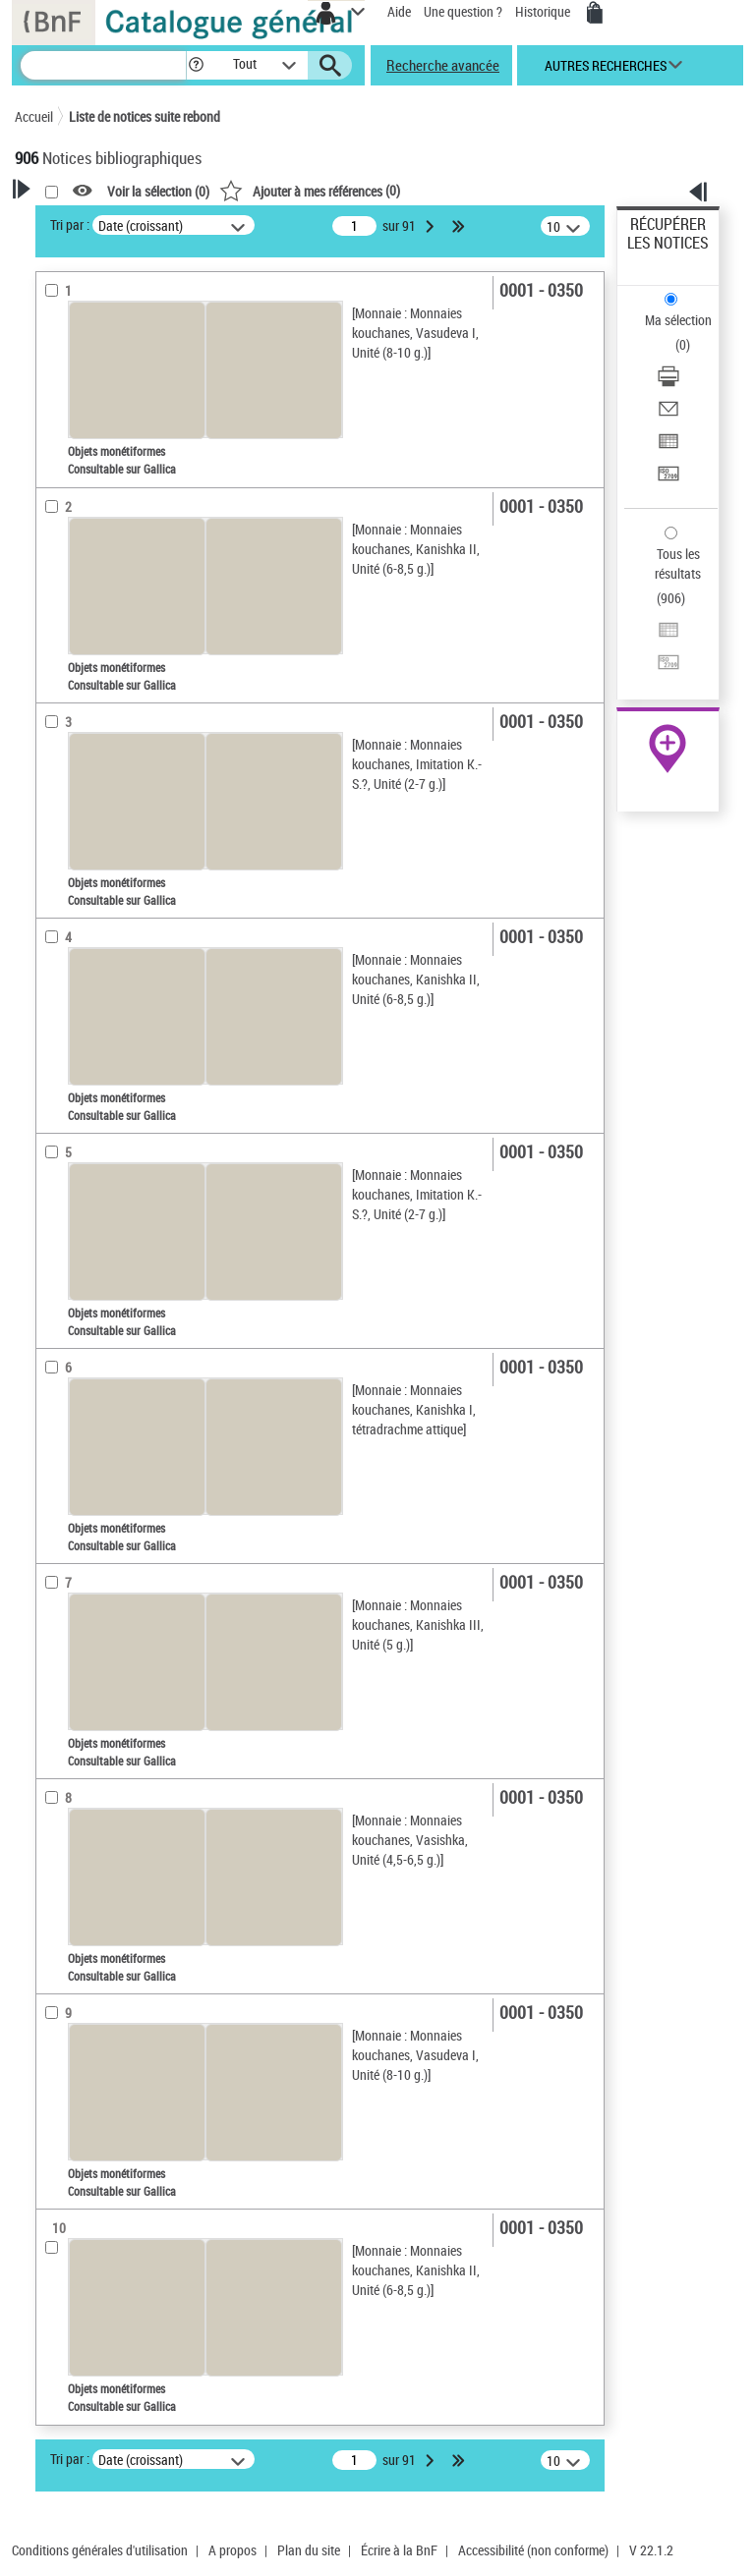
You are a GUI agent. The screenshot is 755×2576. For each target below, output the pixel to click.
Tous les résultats (678, 563)
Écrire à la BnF (399, 2550)
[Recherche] (103, 65)
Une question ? (463, 11)
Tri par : (69, 224)
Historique (544, 11)
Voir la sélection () (158, 191)
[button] (196, 65)
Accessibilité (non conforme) (533, 2550)
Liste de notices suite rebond (144, 116)
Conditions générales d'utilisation (100, 2550)
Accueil (34, 116)
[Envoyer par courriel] (668, 415)
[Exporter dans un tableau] (668, 447)
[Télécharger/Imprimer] (668, 382)
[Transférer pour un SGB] (668, 480)
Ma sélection (678, 319)
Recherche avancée (442, 65)
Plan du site (308, 2550)
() (309, 190)
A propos (232, 2550)
